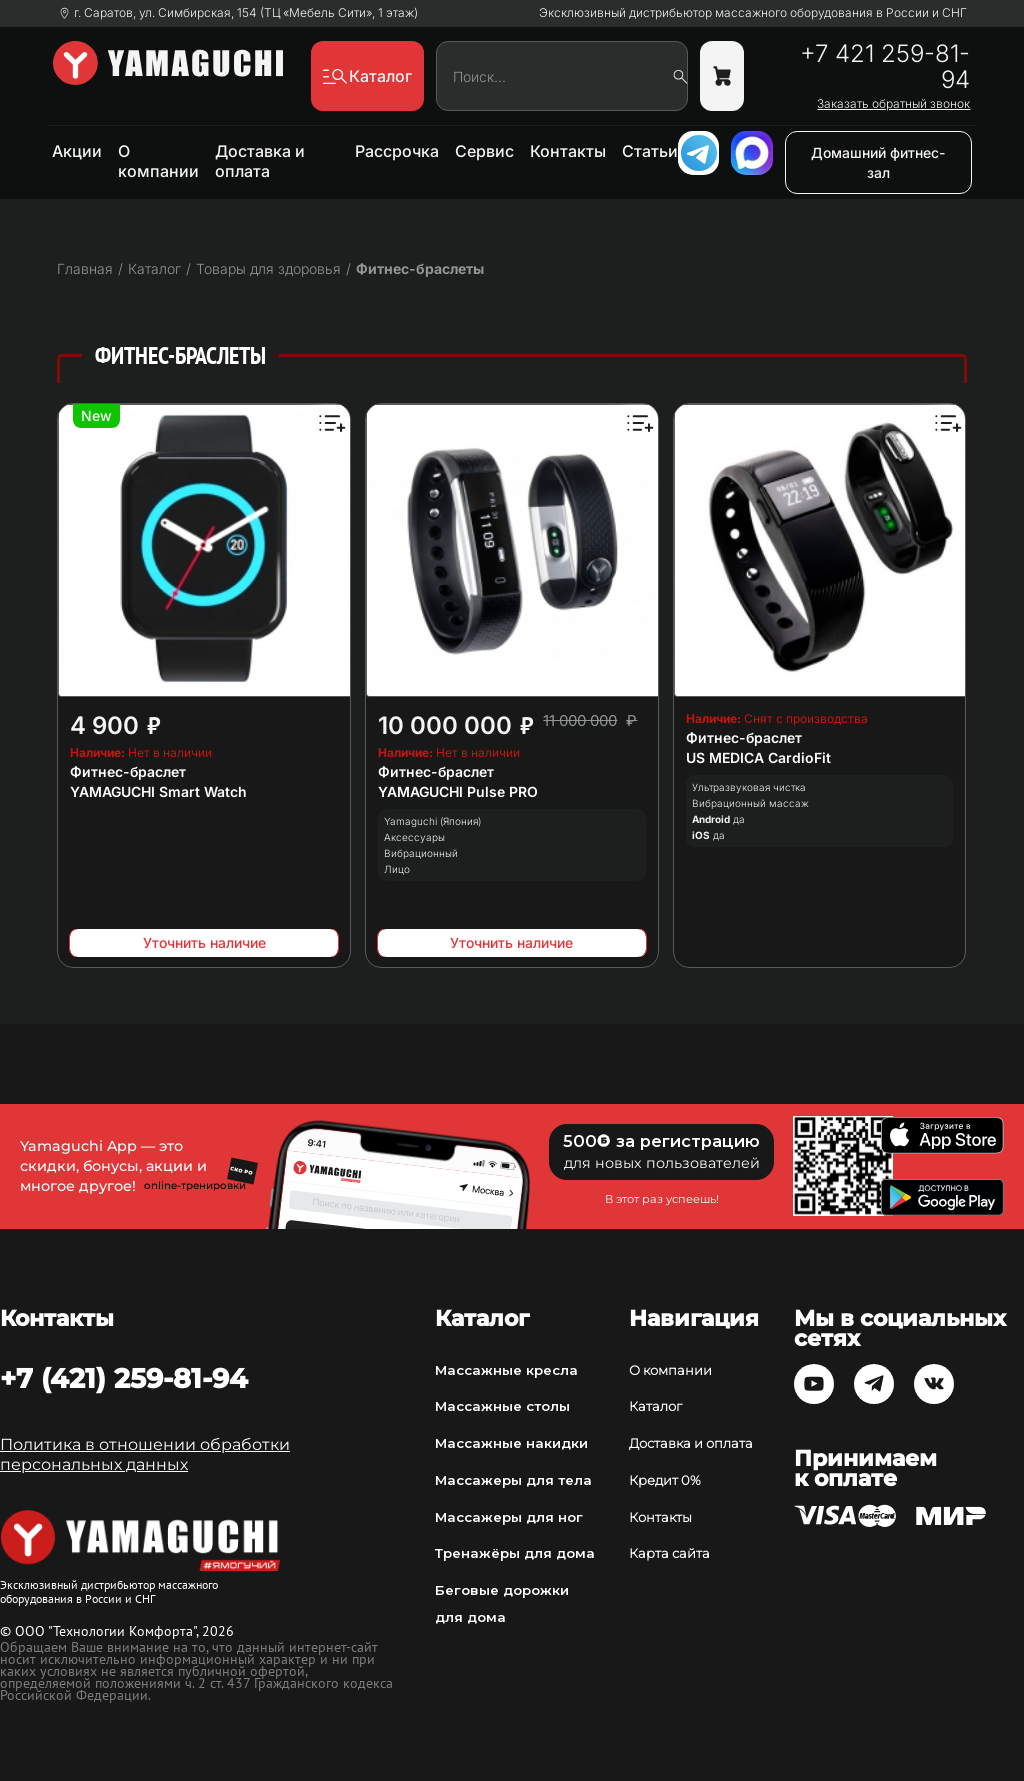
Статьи (650, 151)
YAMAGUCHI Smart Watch (158, 791)
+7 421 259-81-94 (885, 67)
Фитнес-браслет (128, 771)
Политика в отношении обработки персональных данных (145, 1454)
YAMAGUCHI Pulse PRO (458, 791)
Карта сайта (669, 1553)
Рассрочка (397, 151)
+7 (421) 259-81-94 (124, 1378)
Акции (77, 151)
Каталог (655, 1406)
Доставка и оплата (260, 161)
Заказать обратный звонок (893, 104)
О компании (158, 161)
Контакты (568, 151)
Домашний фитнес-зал (878, 162)
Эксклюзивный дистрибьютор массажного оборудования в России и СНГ (753, 13)
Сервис (484, 151)
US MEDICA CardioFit (758, 757)
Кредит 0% (665, 1480)
